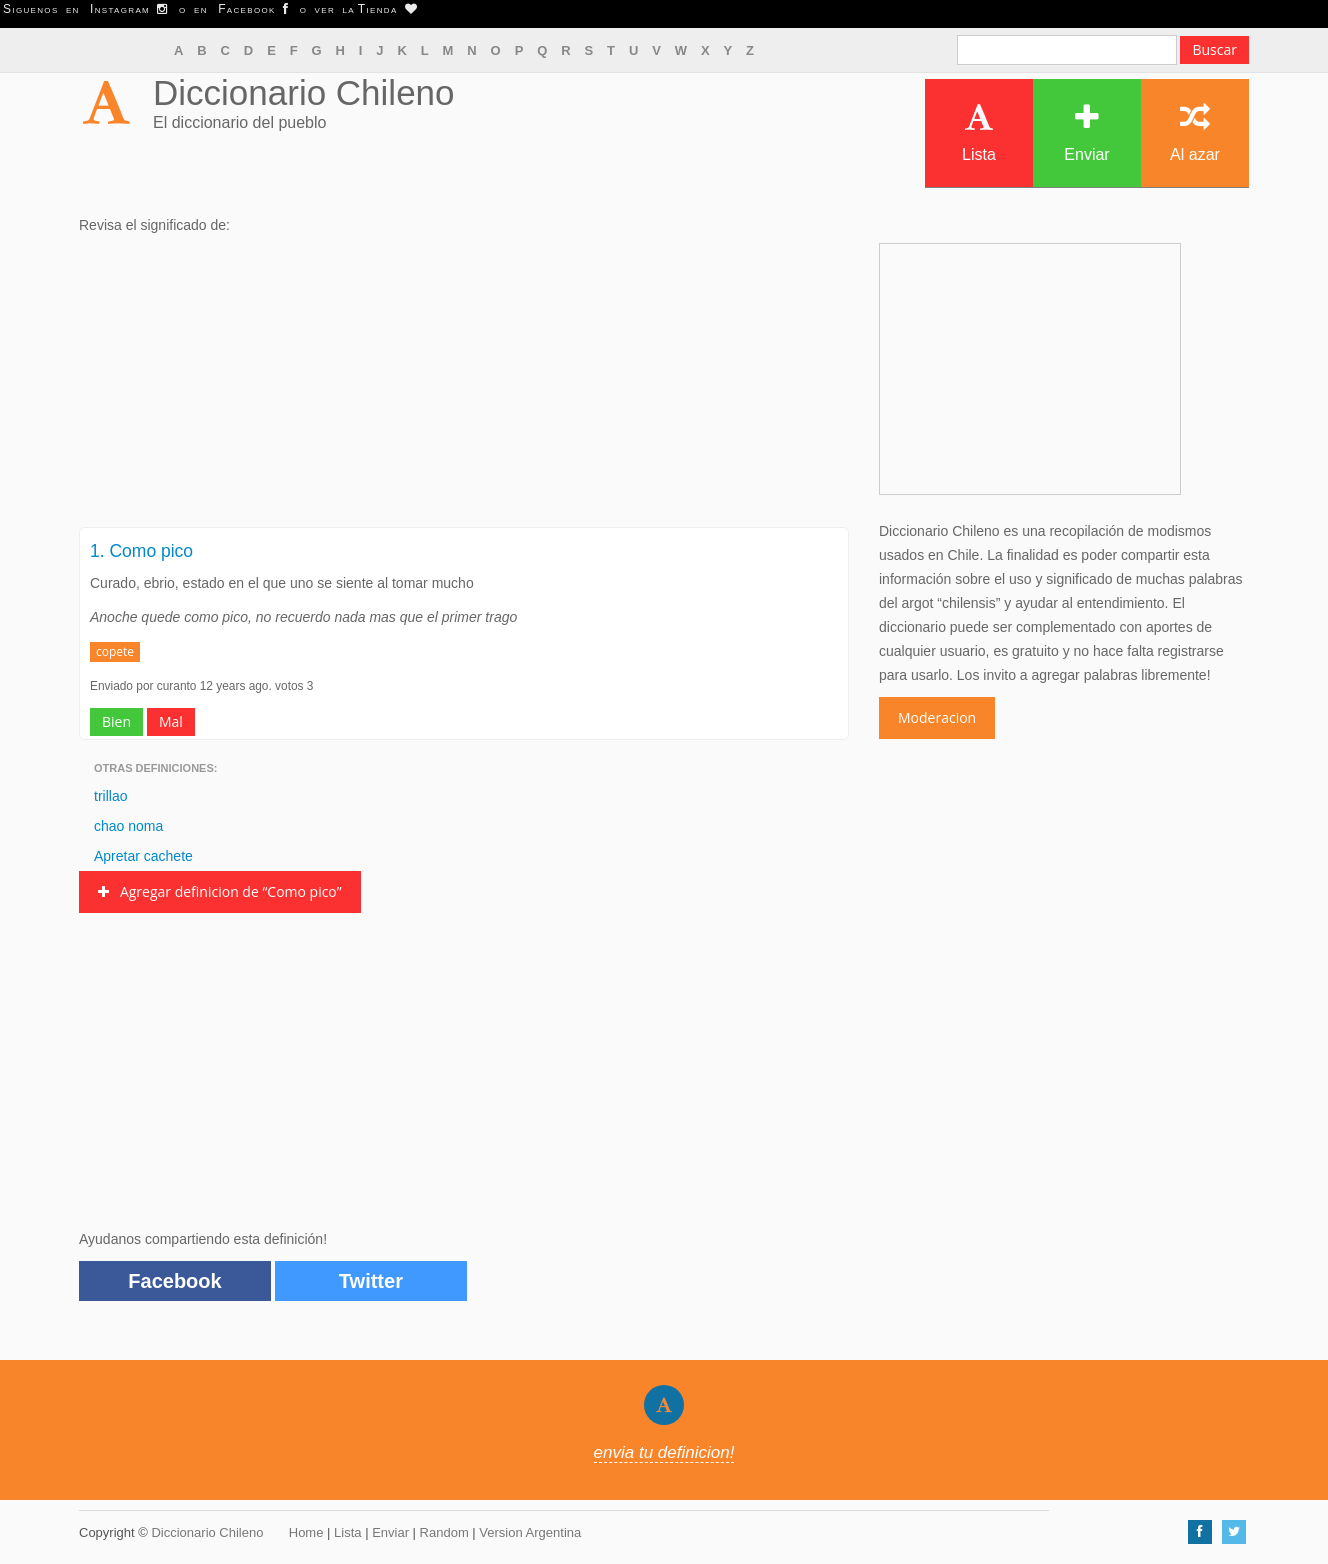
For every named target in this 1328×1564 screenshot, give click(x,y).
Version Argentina (530, 1532)
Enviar (1086, 132)
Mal (171, 721)
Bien (116, 721)
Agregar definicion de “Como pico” (220, 891)
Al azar (1195, 132)
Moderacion (937, 717)
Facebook (174, 1281)
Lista (979, 132)
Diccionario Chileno (304, 92)
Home (306, 1532)
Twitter (371, 1281)
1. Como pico (141, 551)
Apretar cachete (143, 856)
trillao (110, 796)
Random (444, 1532)
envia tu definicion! (664, 1452)
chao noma (128, 826)
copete (115, 651)
